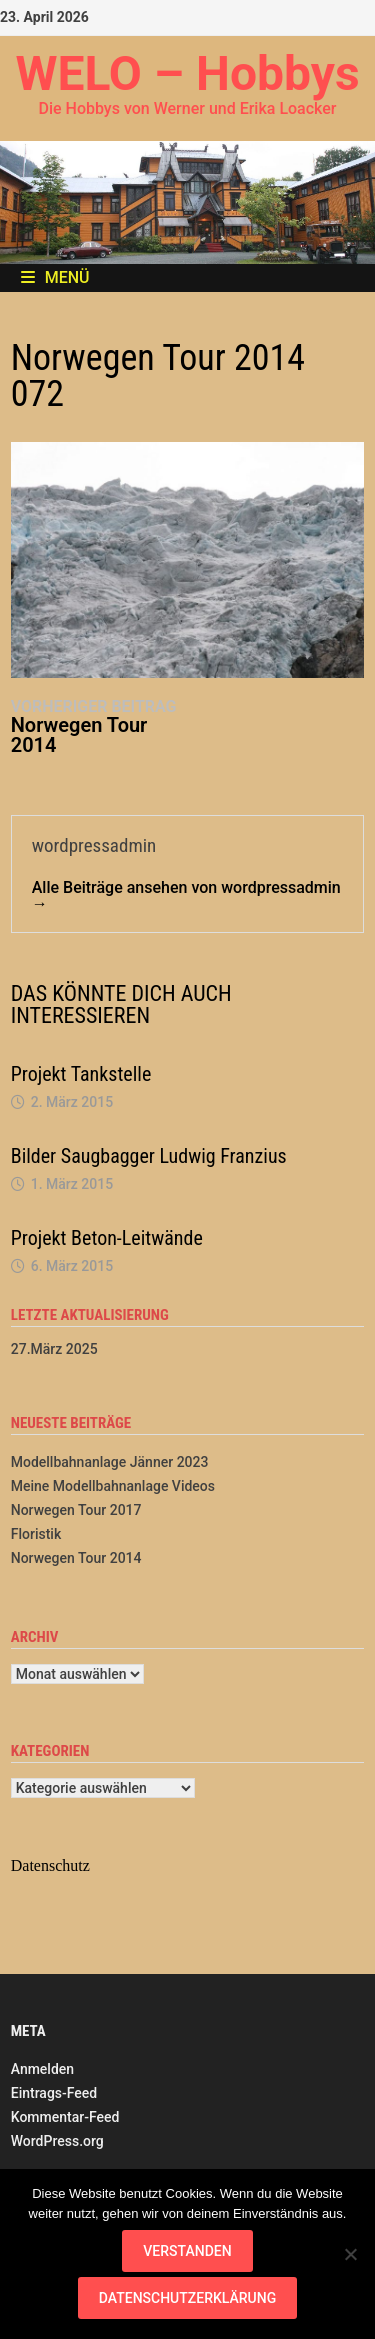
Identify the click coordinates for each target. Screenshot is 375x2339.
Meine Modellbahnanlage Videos (113, 1486)
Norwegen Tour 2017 (76, 1510)
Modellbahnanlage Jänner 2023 (110, 1462)
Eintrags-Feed (54, 2093)
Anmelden (42, 2069)
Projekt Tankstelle (81, 1074)
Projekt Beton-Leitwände (107, 1238)
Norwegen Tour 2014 (76, 1558)
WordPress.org (57, 2141)
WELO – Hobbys (187, 73)
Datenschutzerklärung (187, 2298)
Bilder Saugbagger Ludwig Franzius (149, 1156)
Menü (55, 277)
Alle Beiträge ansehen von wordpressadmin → (186, 895)
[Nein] (350, 2254)
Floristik (36, 1534)
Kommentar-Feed (65, 2117)
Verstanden (187, 2251)
